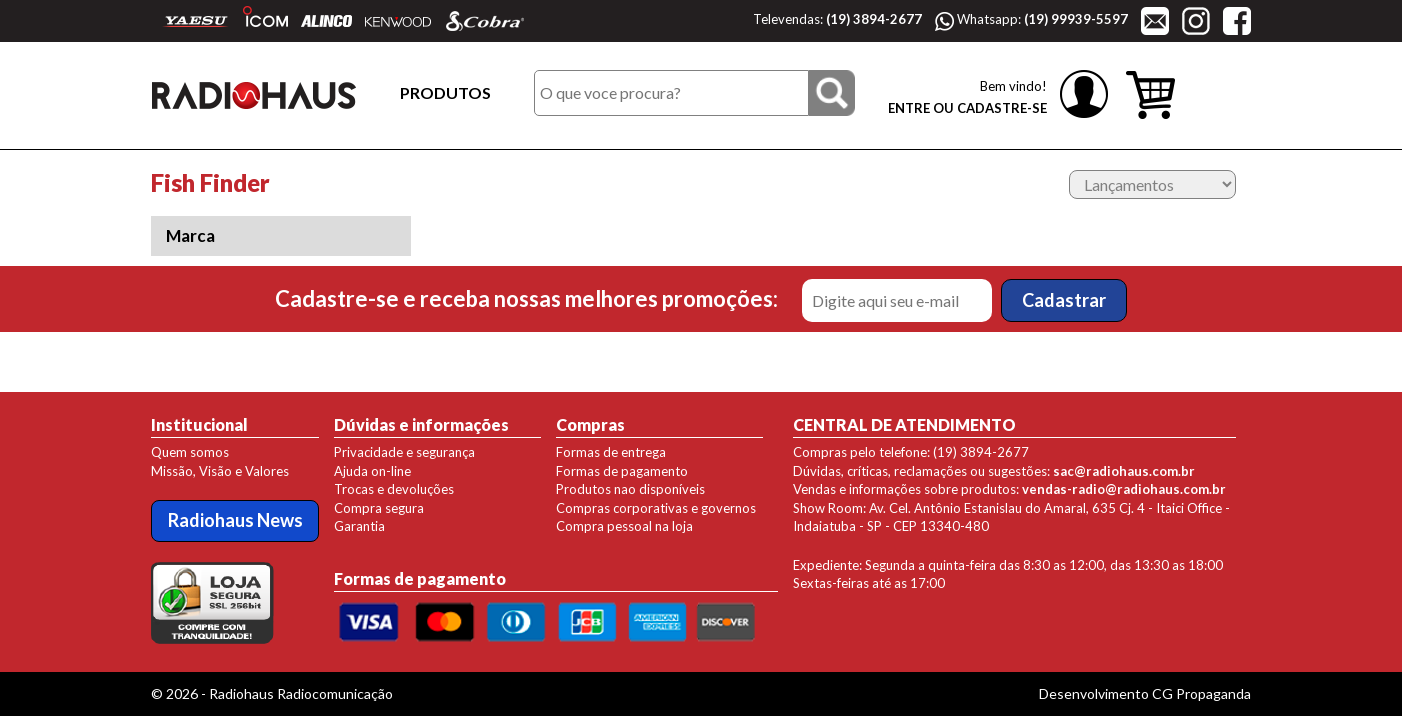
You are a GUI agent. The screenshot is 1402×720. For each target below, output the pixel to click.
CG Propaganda (1201, 693)
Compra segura (379, 508)
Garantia (359, 526)
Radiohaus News (235, 520)
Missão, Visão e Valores (220, 471)
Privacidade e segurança (404, 452)
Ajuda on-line (372, 471)
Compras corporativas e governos (656, 508)
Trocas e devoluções (394, 489)
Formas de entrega (611, 452)
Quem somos (190, 452)
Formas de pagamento (622, 471)
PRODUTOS (445, 92)
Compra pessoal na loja (624, 526)
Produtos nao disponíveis (630, 489)
